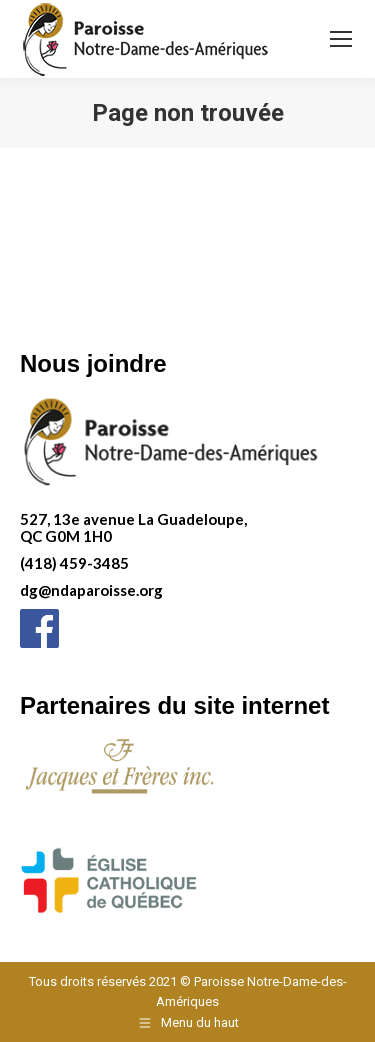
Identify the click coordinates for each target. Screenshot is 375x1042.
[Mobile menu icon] (341, 39)
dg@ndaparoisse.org (91, 590)
